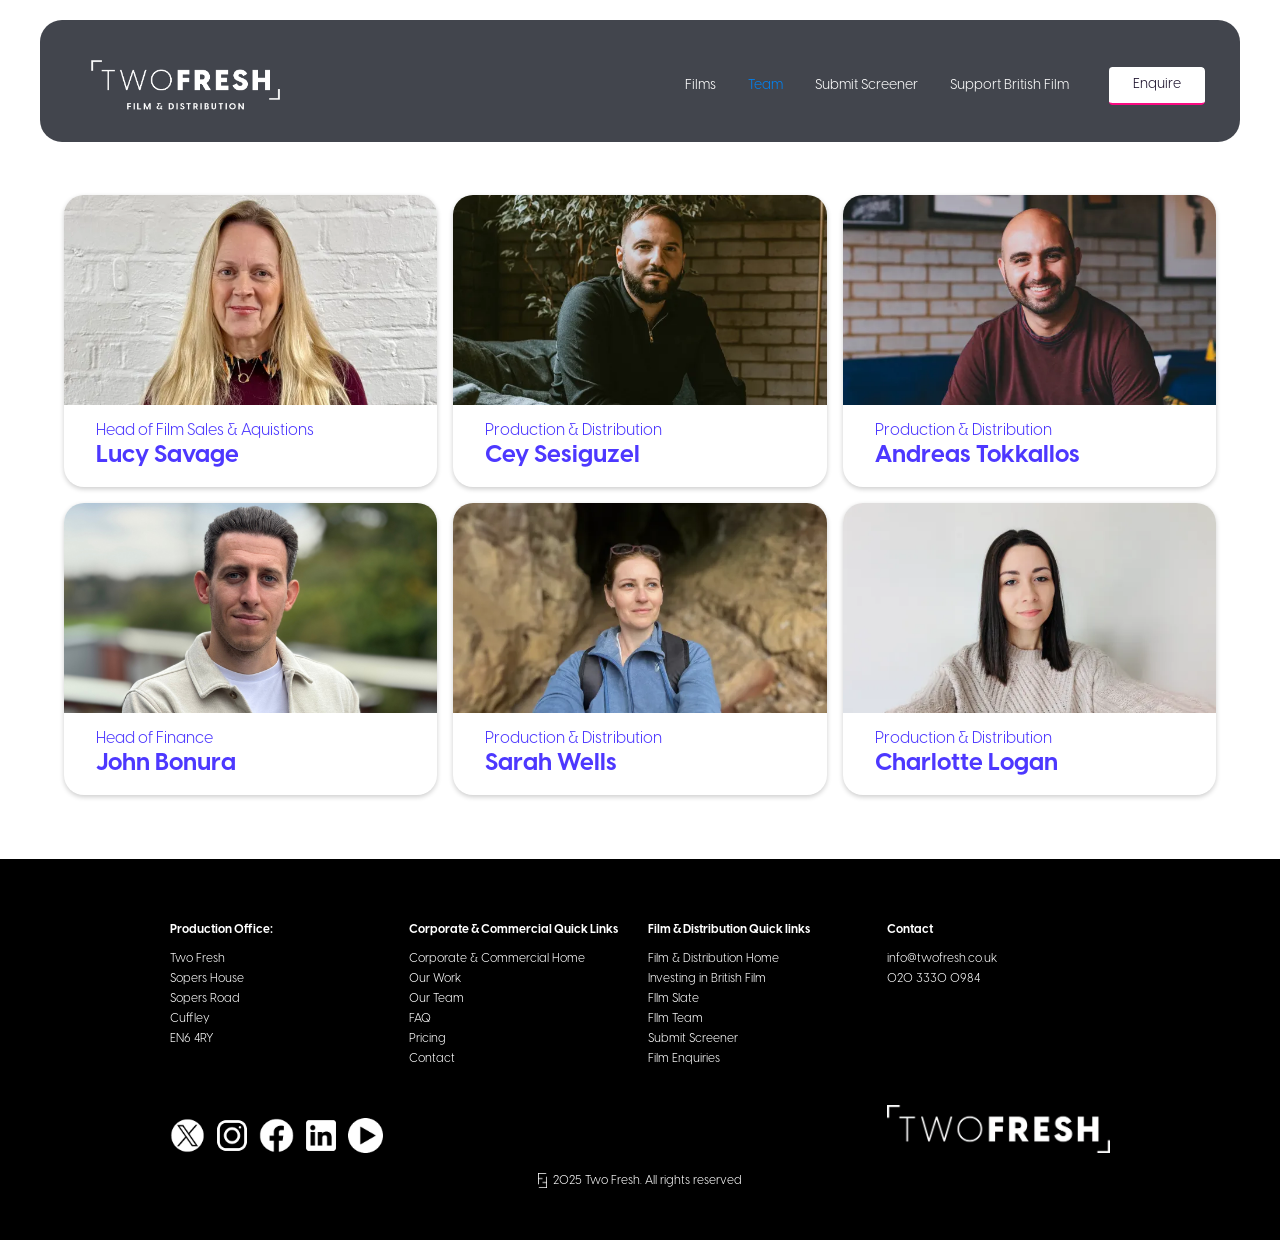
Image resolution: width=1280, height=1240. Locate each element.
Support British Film (1009, 85)
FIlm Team (675, 1018)
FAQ (420, 1018)
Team (765, 85)
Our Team (436, 998)
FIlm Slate (673, 998)
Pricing (427, 1038)
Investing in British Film (707, 978)
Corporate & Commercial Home (497, 958)
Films (700, 85)
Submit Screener (866, 85)
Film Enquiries (684, 1058)
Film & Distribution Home (713, 958)
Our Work (435, 978)
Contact (432, 1058)
